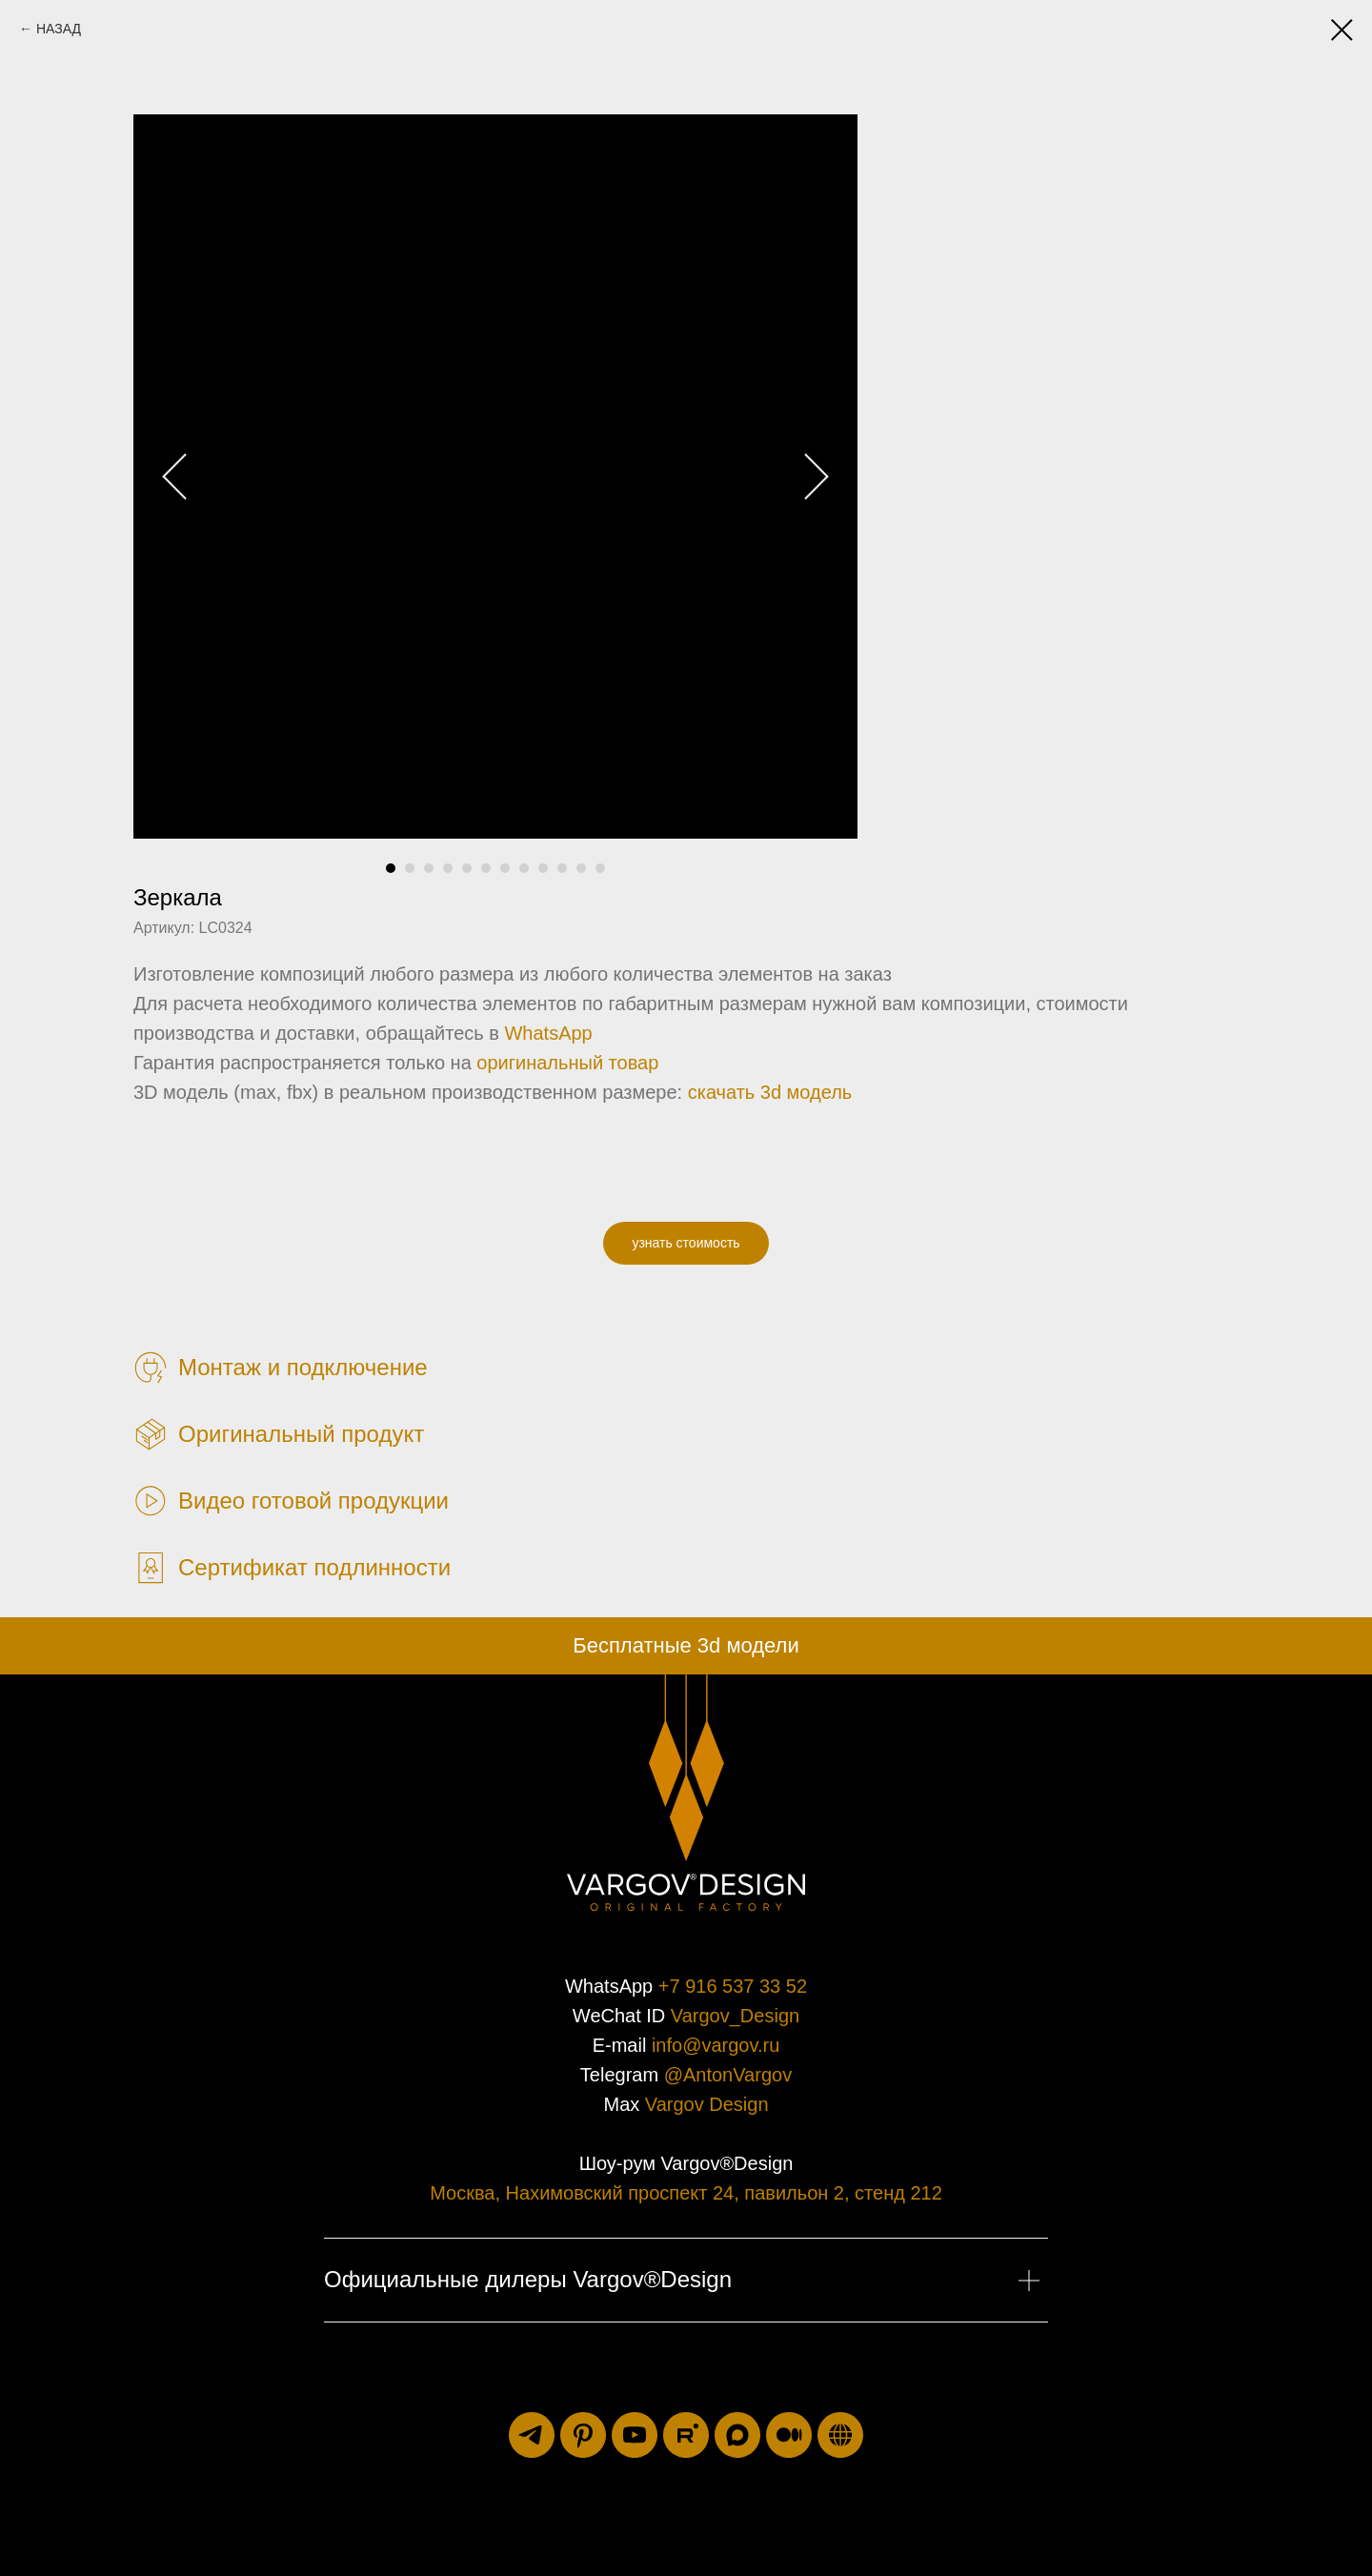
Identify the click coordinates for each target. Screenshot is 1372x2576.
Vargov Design (707, 2104)
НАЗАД (58, 28)
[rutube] (686, 2435)
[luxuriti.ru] (840, 2435)
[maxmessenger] (737, 2435)
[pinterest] (583, 2435)
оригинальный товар (567, 1062)
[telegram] (532, 2435)
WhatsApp (548, 1033)
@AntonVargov (728, 2074)
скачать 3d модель (770, 1092)
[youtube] (634, 2435)
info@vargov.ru (715, 2045)
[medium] (789, 2435)
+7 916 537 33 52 (732, 1986)
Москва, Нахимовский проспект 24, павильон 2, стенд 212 (686, 2192)
